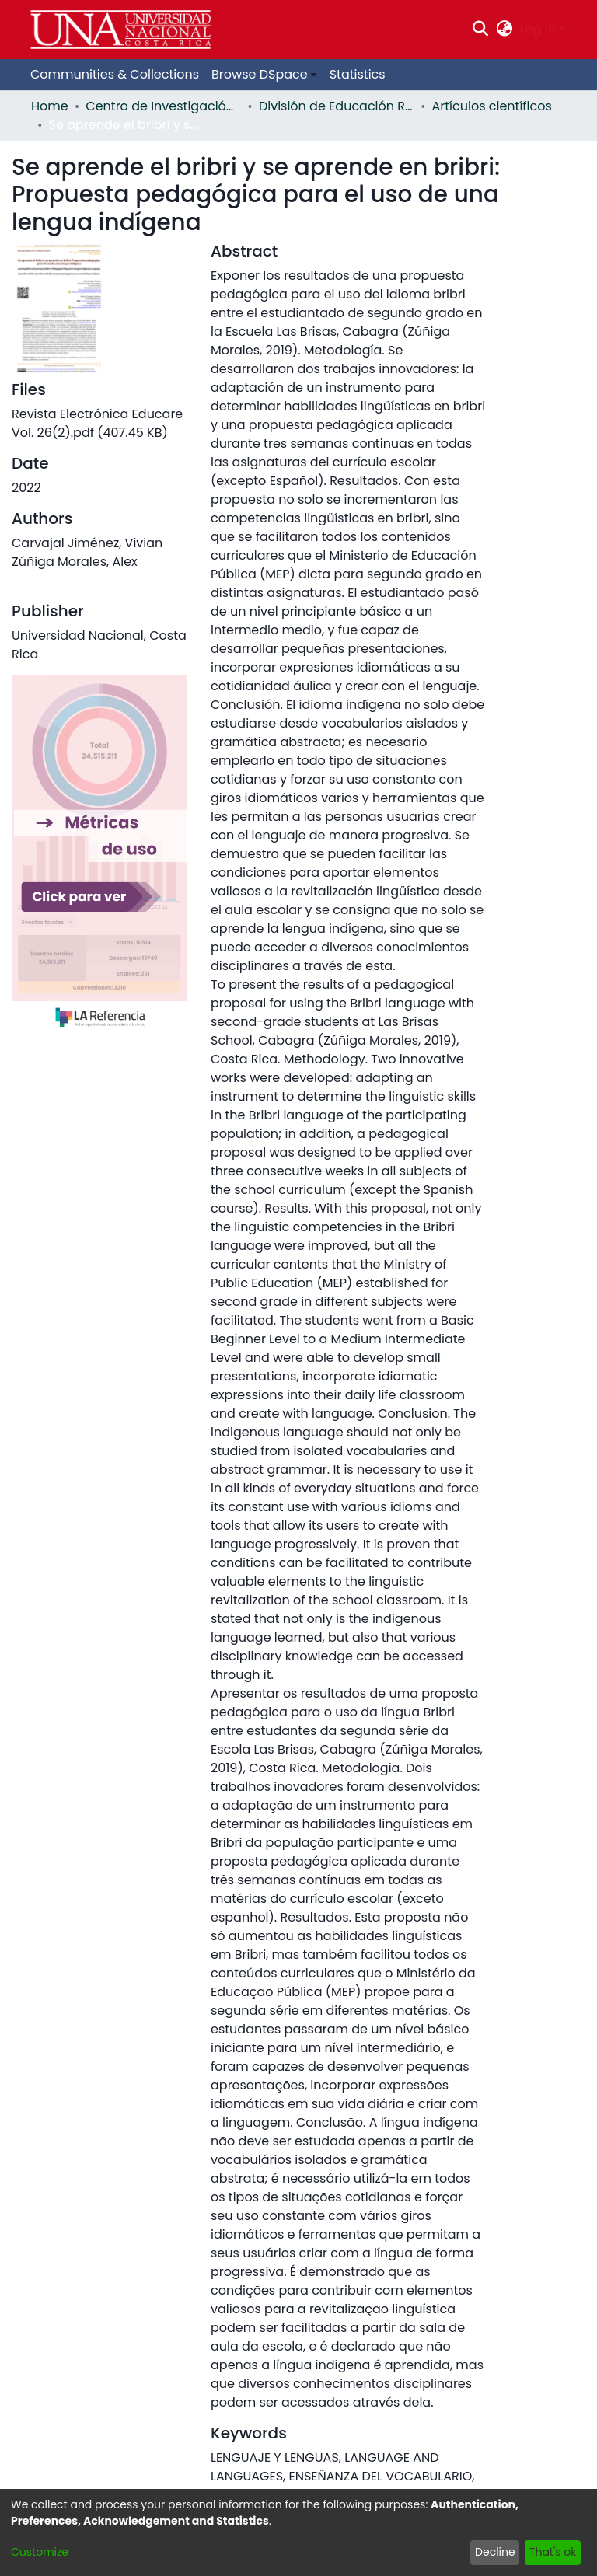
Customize (39, 2552)
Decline (495, 2552)
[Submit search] (481, 29)
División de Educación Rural (336, 106)
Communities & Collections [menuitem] (114, 74)
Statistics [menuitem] (358, 74)
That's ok (553, 2552)
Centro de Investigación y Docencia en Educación (163, 106)
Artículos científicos (492, 106)
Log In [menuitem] (538, 29)
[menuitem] (504, 29)
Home (49, 106)
